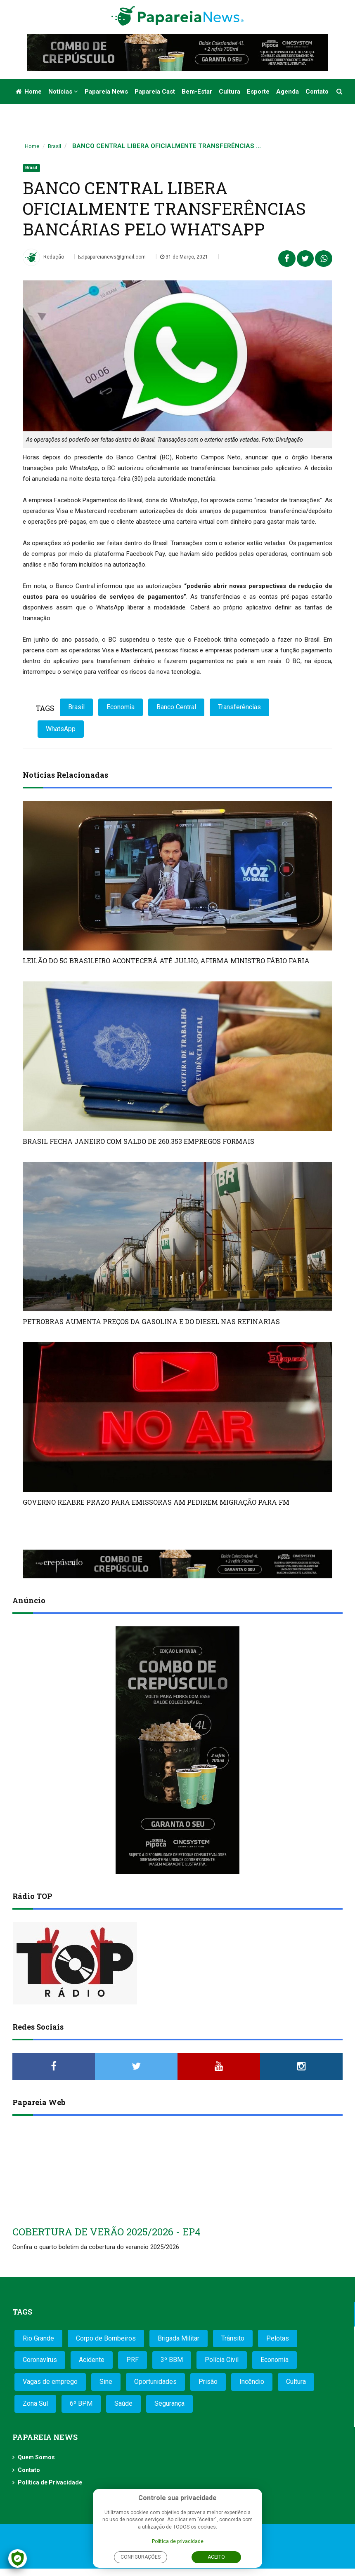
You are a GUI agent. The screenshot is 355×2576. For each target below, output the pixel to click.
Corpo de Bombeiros (106, 2338)
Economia (120, 707)
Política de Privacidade (50, 2482)
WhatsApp (61, 729)
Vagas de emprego (50, 2381)
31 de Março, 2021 (184, 257)
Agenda (287, 91)
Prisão (208, 2381)
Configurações (141, 2557)
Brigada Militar (178, 2338)
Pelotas (277, 2338)
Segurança (169, 2403)
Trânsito (232, 2338)
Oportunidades (155, 2381)
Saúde (123, 2403)
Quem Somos (36, 2457)
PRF (132, 2360)
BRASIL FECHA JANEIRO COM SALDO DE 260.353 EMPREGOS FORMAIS (138, 1141)
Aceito (216, 2557)
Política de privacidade (178, 2541)
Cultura (229, 91)
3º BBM (172, 2360)
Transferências (239, 707)
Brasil (54, 146)
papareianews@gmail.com (112, 257)
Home (29, 91)
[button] (340, 91)
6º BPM (81, 2403)
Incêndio (251, 2381)
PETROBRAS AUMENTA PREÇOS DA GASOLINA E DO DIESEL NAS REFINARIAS (151, 1321)
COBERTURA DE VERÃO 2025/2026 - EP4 (106, 2231)
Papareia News (106, 91)
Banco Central (176, 707)
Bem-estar (197, 91)
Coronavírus (40, 2360)
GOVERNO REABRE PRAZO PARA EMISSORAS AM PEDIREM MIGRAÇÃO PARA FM (156, 1502)
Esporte (258, 91)
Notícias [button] (63, 91)
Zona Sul (35, 2403)
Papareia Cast (155, 91)
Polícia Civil (222, 2360)
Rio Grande (38, 2338)
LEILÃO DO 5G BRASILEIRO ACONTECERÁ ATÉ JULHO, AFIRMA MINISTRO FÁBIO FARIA (166, 960)
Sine (105, 2381)
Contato (317, 91)
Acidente (91, 2360)
